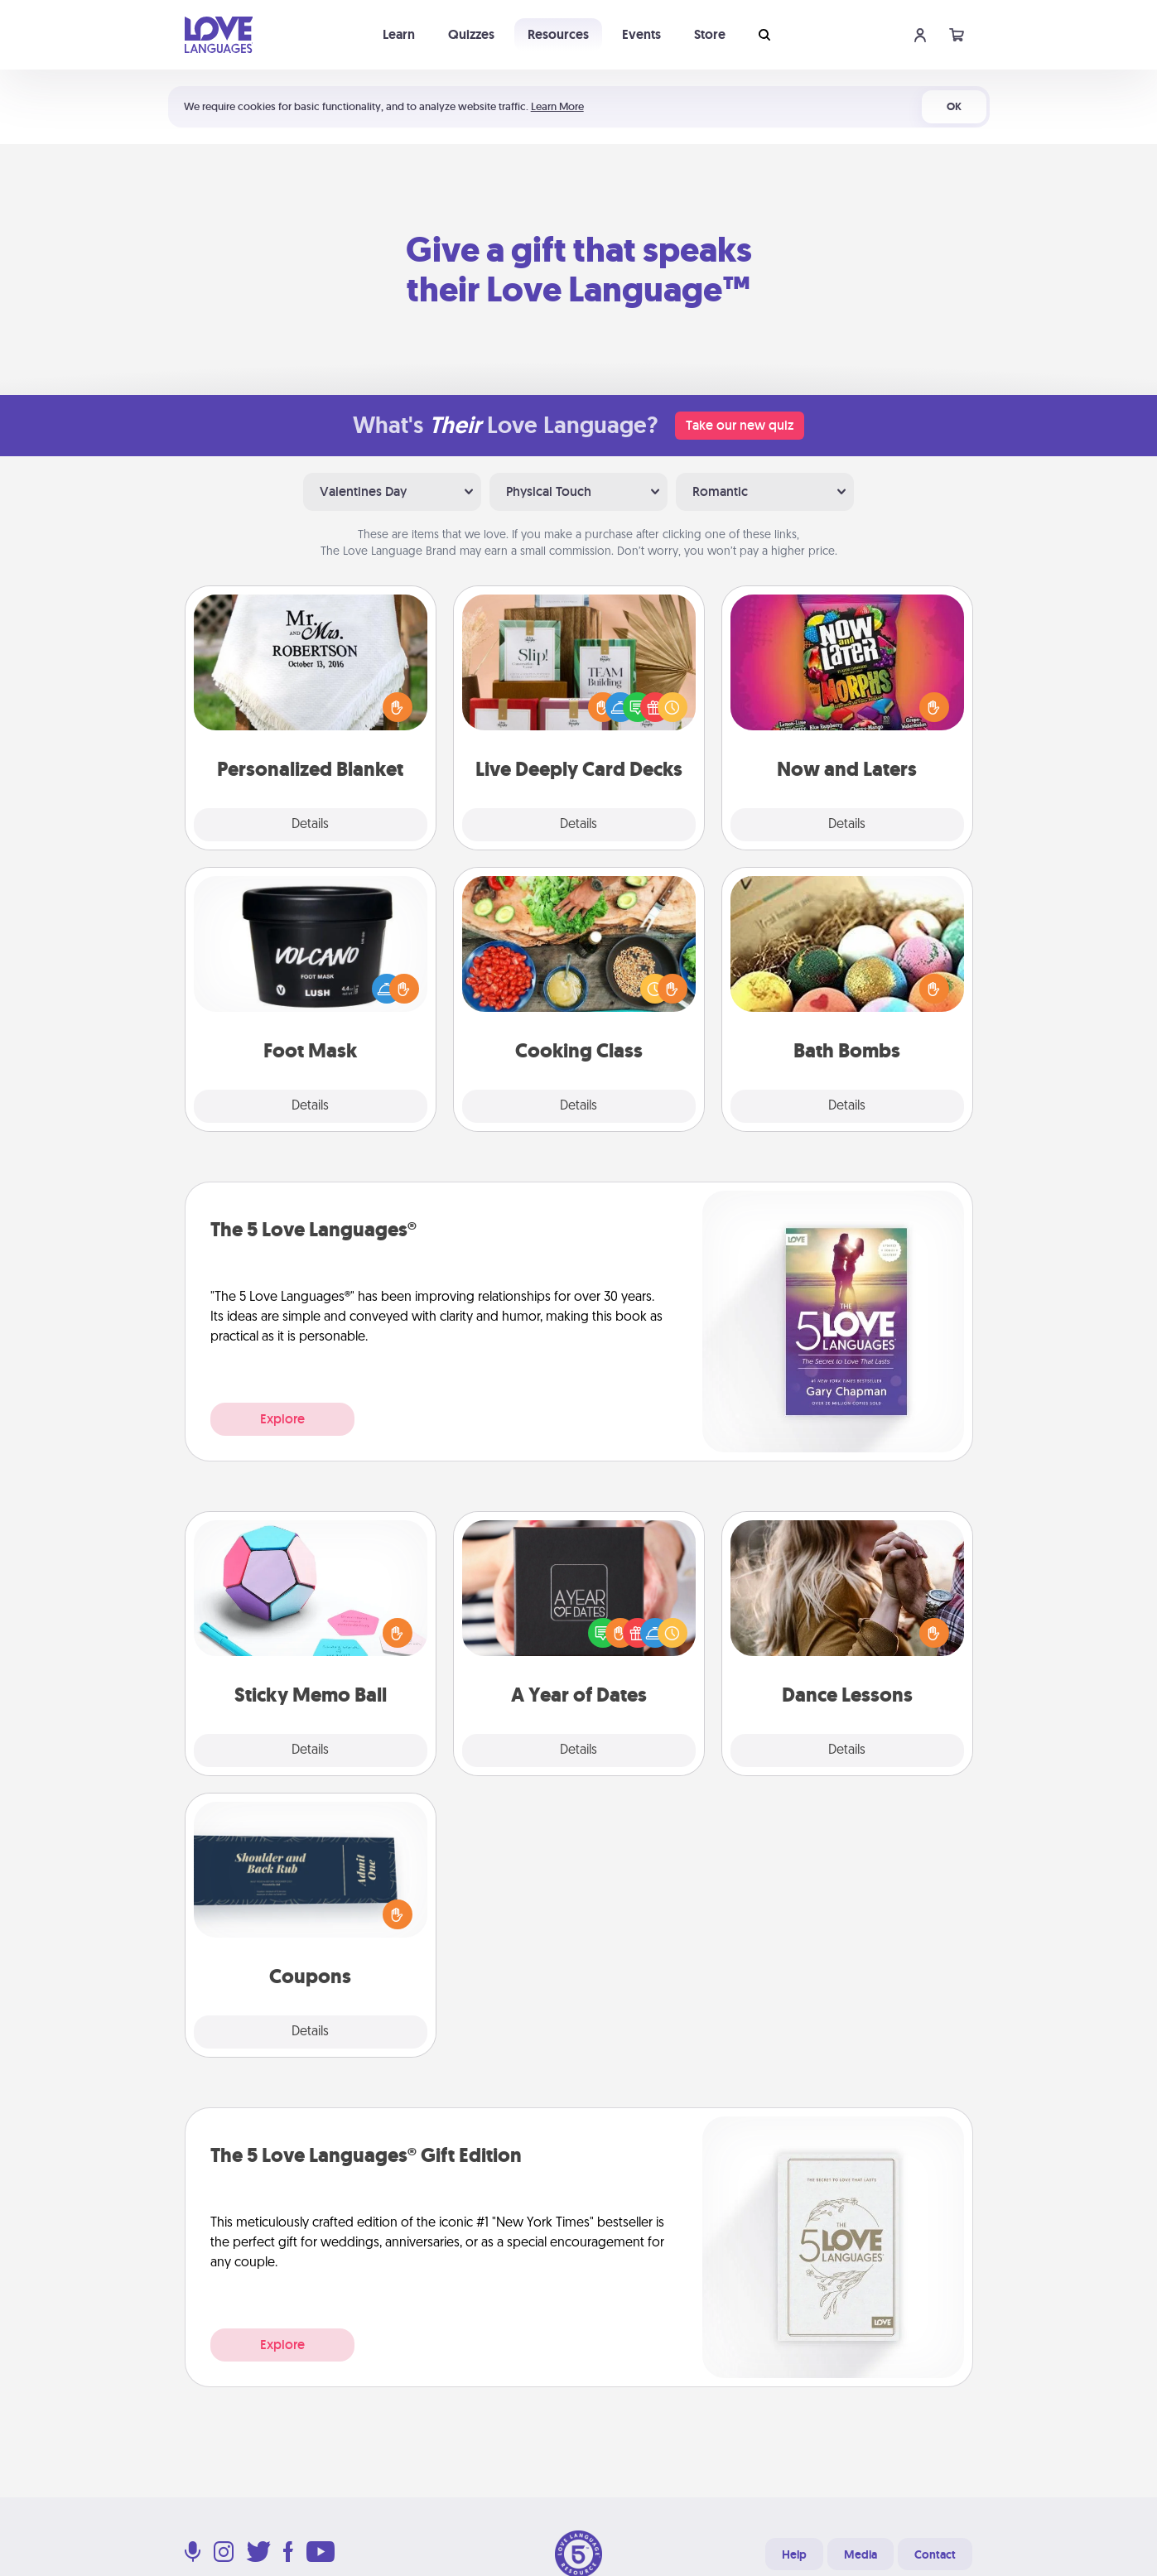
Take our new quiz (739, 425)
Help (794, 2554)
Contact (935, 2554)
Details (310, 824)
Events (641, 34)
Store (710, 34)
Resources (558, 34)
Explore (282, 1419)
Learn (399, 34)
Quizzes (471, 34)
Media (860, 2554)
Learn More (557, 106)
